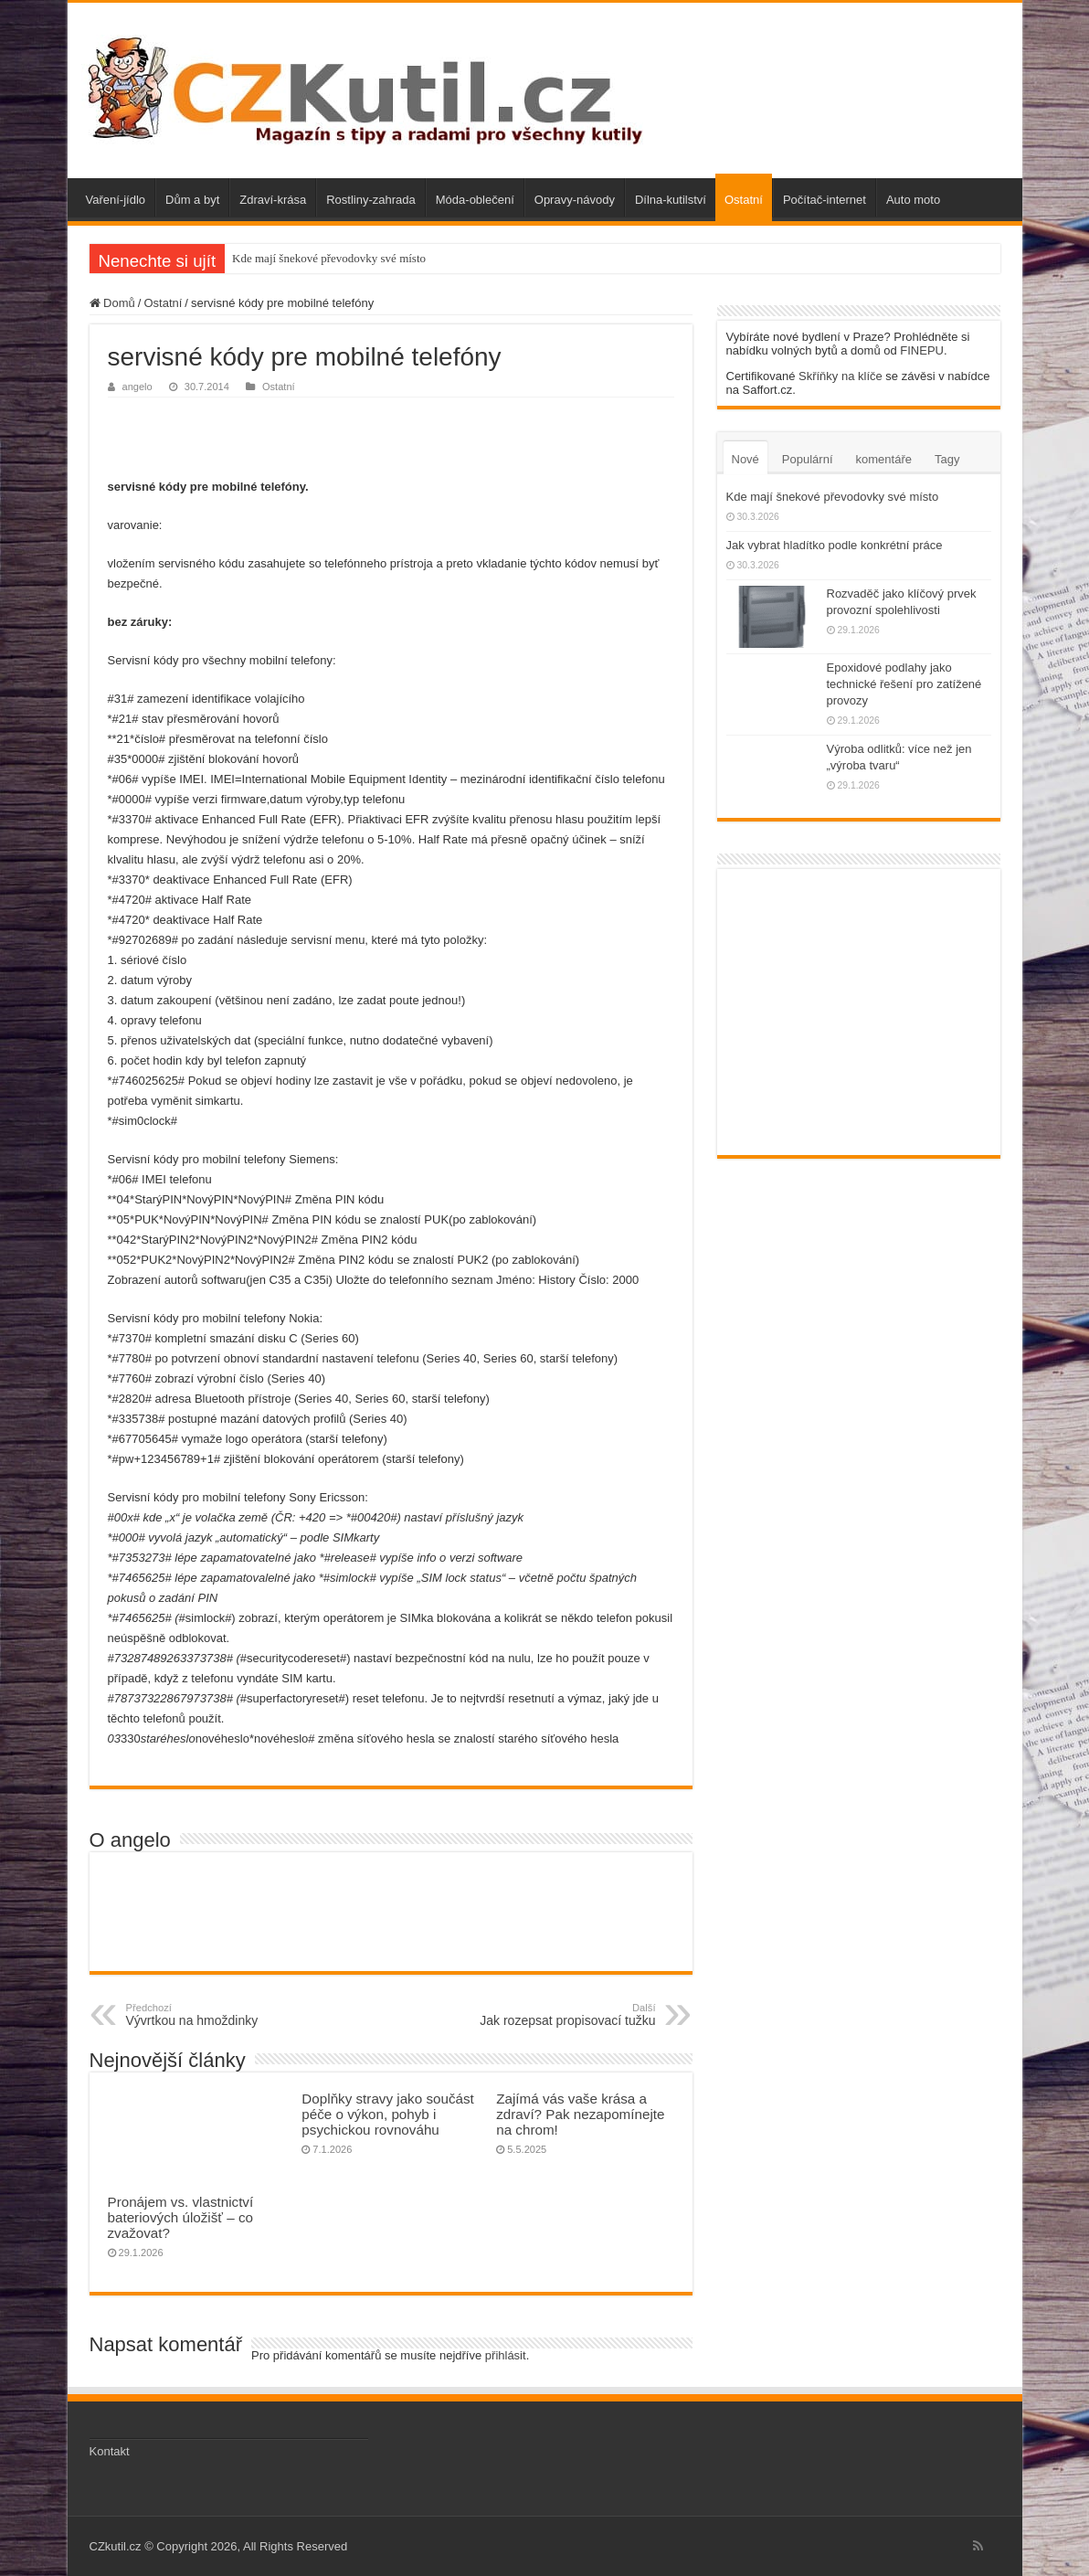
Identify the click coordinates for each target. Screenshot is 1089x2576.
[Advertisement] (391, 434)
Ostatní (743, 200)
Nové (745, 459)
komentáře (884, 459)
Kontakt (110, 2451)
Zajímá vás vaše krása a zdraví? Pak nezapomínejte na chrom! (580, 2114)
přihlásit (505, 2355)
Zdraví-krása (272, 200)
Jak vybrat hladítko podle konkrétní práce (834, 545)
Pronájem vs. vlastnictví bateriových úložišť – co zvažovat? (181, 2217)
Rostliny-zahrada (371, 200)
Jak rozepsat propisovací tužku (562, 2015)
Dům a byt (192, 200)
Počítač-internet (824, 200)
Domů (112, 303)
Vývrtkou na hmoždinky (219, 2015)
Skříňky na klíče (840, 376)
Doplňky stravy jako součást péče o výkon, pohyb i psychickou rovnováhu (387, 2114)
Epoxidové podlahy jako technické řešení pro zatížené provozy (904, 684)
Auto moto (913, 200)
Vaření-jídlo (116, 200)
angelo (137, 386)
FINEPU (922, 350)
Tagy (947, 459)
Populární (807, 459)
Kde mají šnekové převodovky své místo (329, 258)
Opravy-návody (574, 200)
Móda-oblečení (475, 200)
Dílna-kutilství (670, 200)
